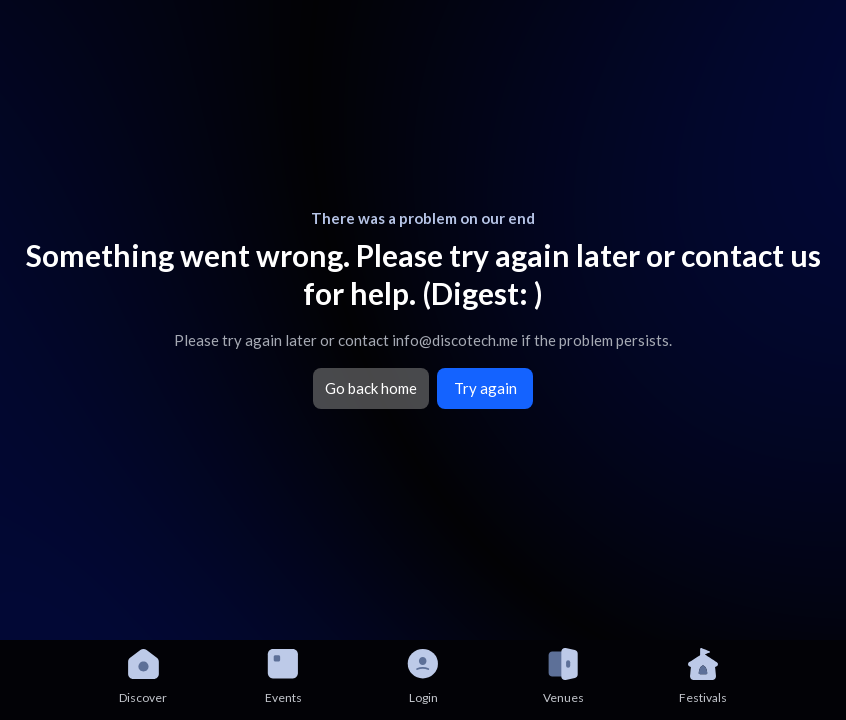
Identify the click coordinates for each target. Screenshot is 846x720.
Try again (485, 388)
